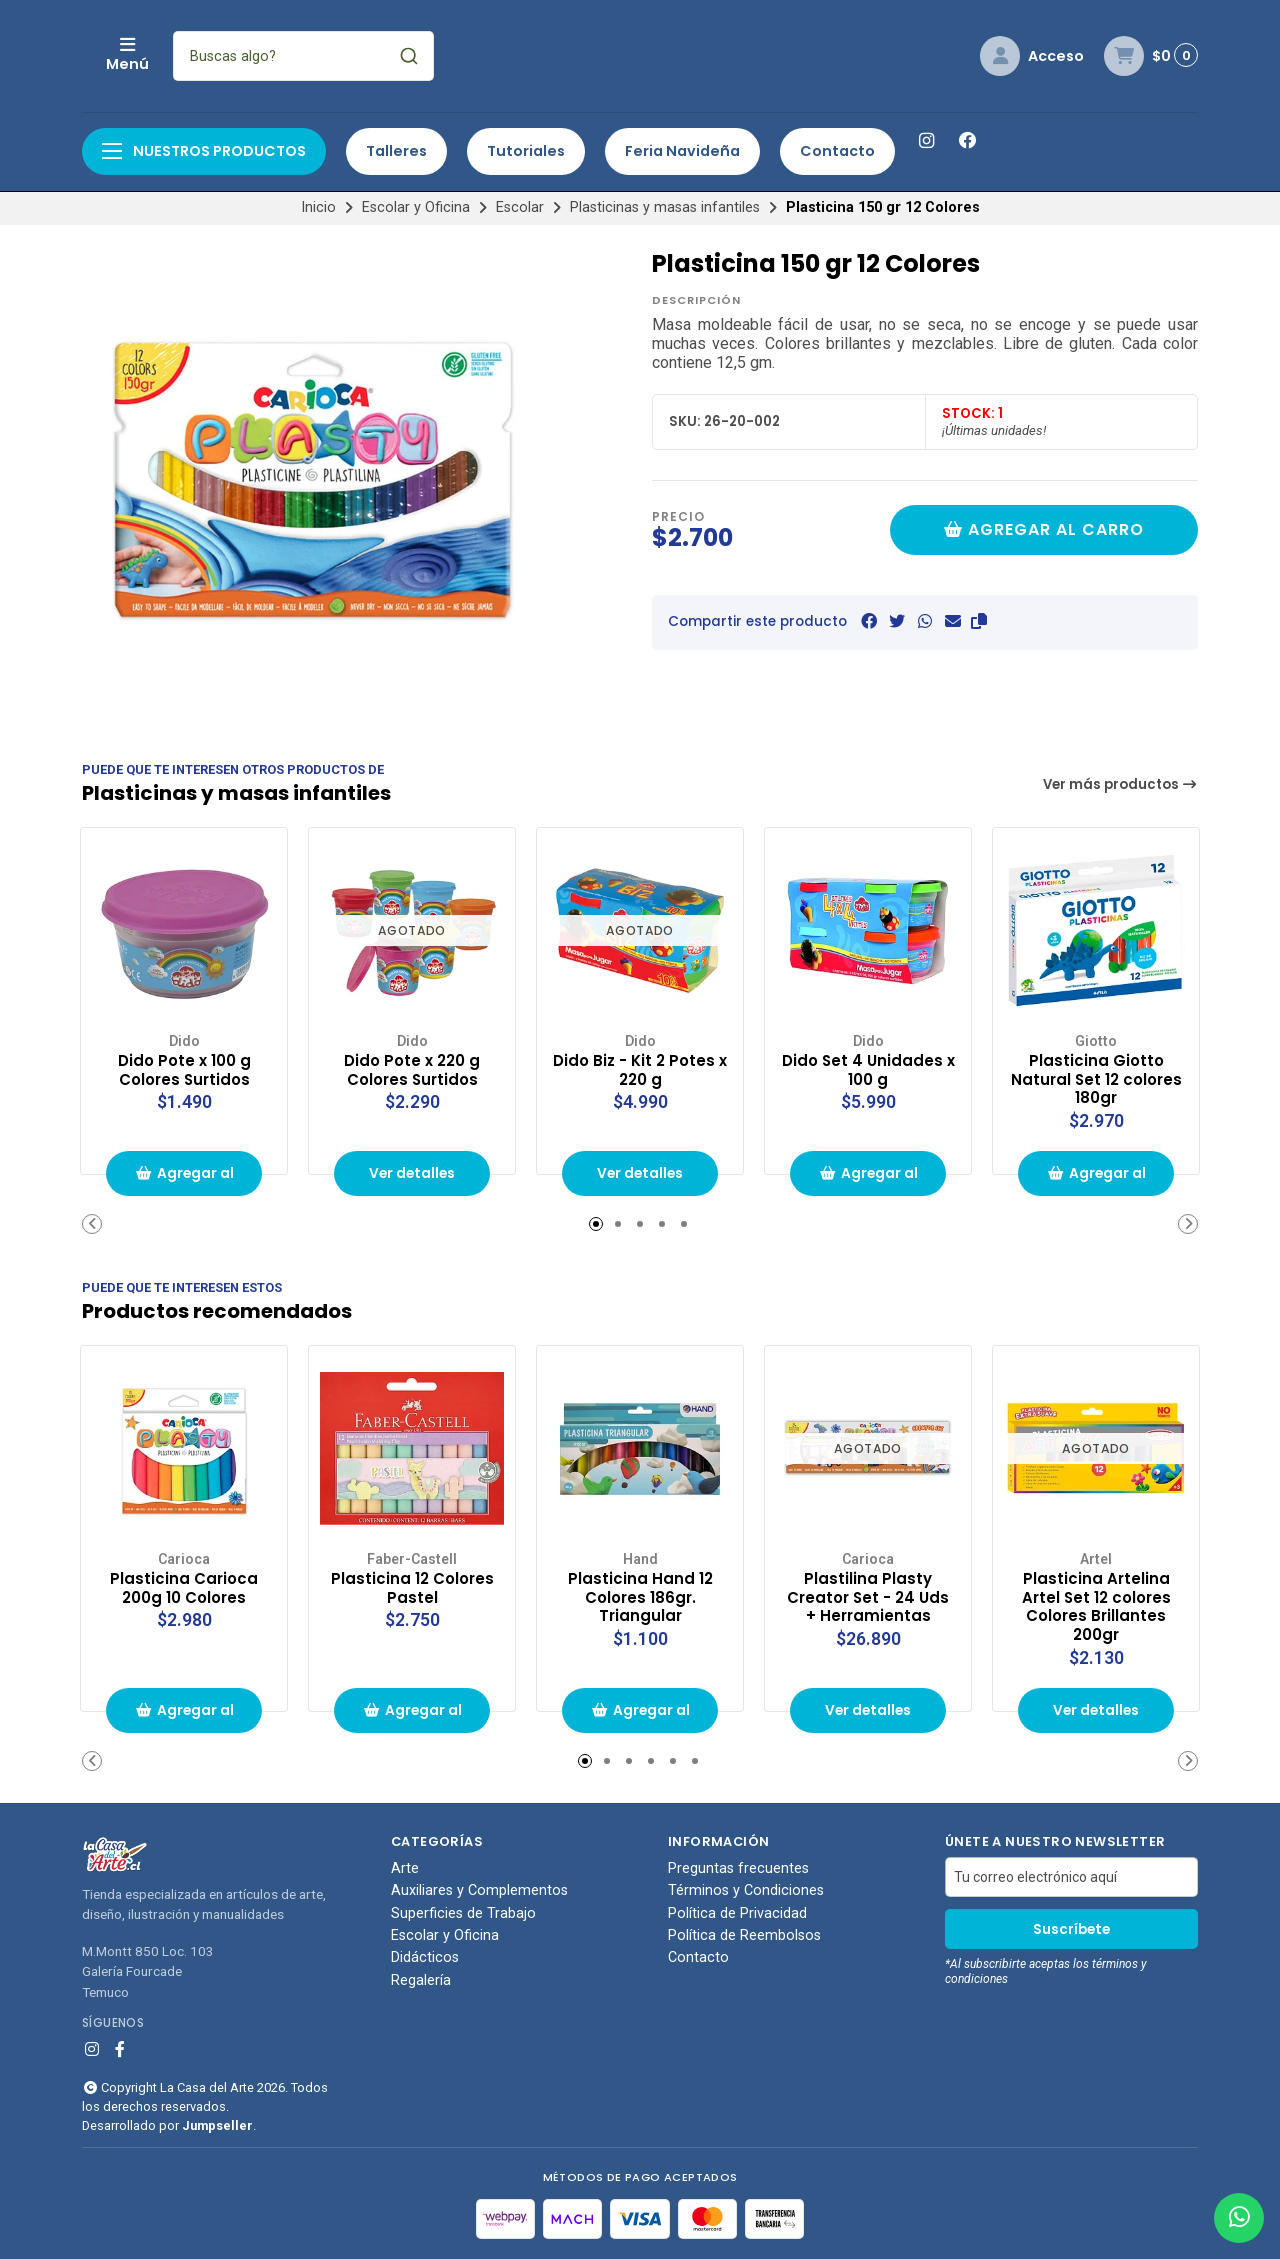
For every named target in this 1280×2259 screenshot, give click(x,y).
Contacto (837, 151)
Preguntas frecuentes (738, 1868)
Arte (405, 1868)
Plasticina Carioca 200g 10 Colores (184, 1585)
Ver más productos (1121, 784)
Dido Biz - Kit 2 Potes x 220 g (640, 1068)
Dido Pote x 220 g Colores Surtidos (412, 1068)
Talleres (396, 151)
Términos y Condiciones (746, 1891)
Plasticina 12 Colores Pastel (412, 1585)
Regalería (421, 1981)
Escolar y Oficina (416, 207)
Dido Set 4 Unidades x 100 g (868, 1068)
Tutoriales (526, 151)
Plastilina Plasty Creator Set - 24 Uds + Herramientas (868, 1594)
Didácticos (425, 1958)
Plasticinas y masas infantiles (665, 207)
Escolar (520, 207)
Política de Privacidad (737, 1913)
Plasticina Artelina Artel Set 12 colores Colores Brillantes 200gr (1096, 1604)
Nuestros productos (204, 151)
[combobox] (436, 56)
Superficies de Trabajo (463, 1913)
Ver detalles (412, 1173)
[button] (979, 621)
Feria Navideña (682, 151)
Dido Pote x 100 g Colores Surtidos (184, 1068)
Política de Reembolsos (744, 1936)
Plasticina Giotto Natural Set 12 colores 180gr (1096, 1077)
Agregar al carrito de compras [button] (184, 1179)
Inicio (318, 207)
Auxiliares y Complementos (479, 1891)
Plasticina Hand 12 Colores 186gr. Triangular (640, 1594)
